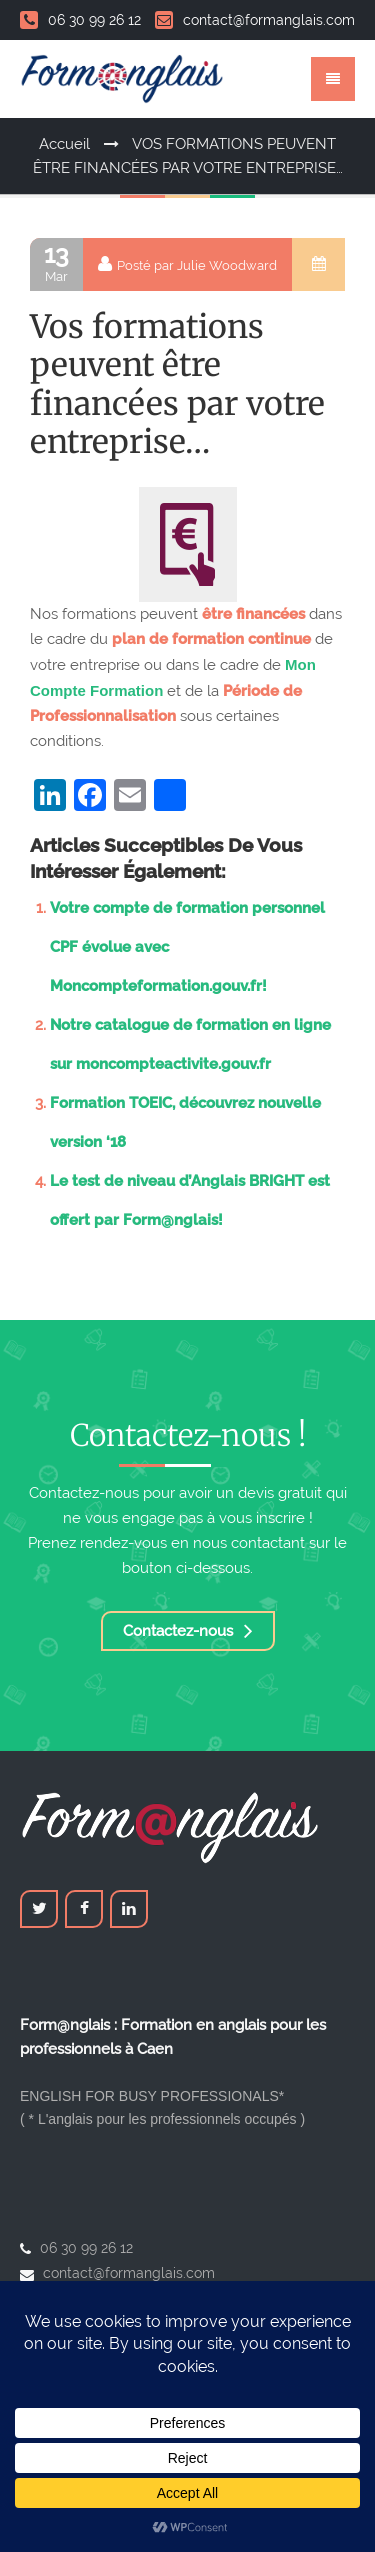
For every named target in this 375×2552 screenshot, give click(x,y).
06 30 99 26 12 (80, 20)
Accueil (64, 144)
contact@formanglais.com (255, 20)
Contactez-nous (188, 1631)
